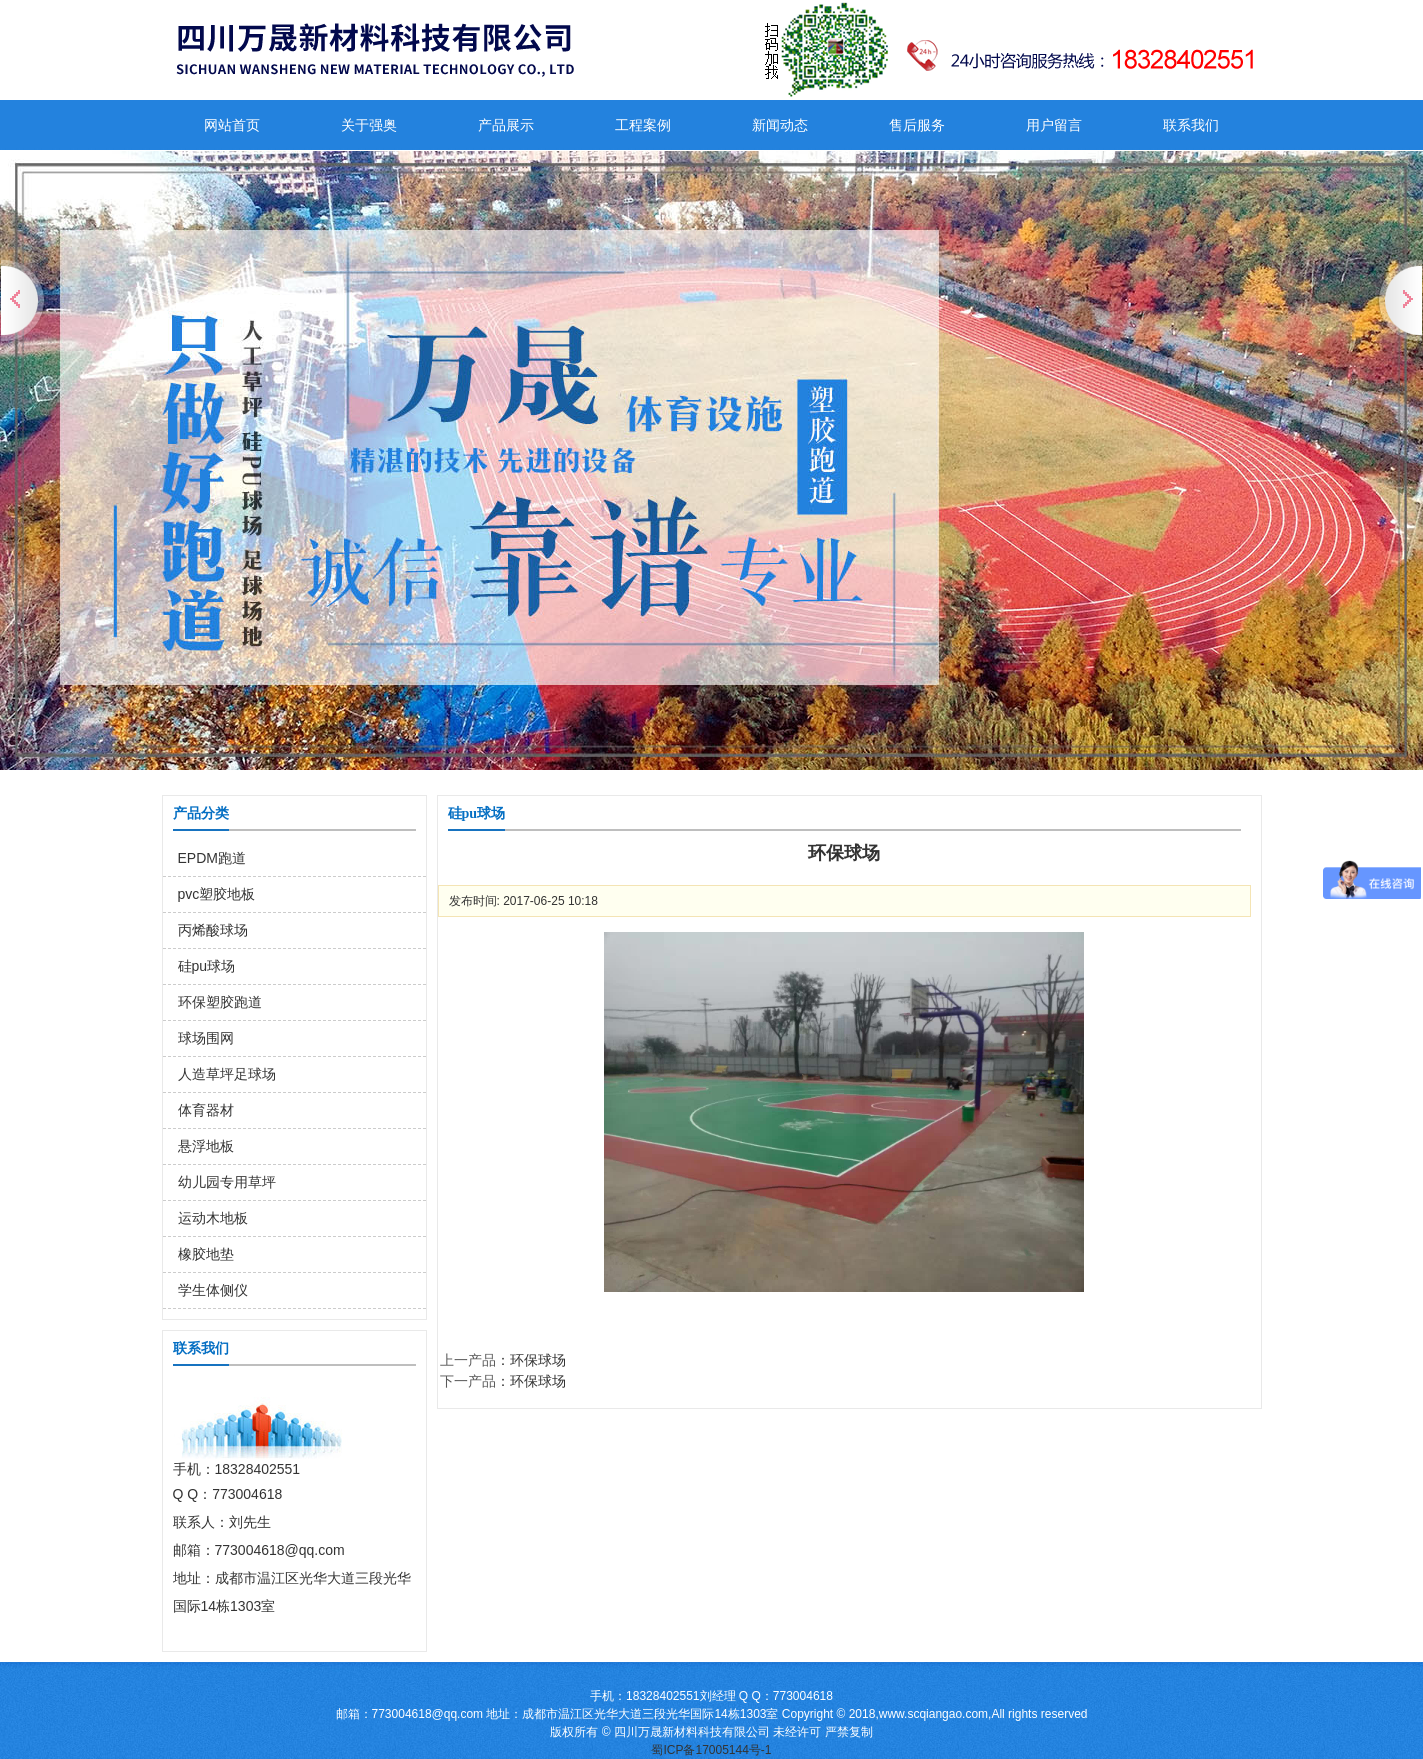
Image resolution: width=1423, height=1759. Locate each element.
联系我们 (1191, 125)
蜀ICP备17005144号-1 (711, 1750)
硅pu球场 (207, 966)
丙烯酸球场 (213, 930)
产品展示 (506, 125)
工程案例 (643, 125)
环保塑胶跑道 (220, 1002)
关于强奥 (369, 125)
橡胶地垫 (206, 1254)
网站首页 (232, 125)
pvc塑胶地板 (217, 894)
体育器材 (206, 1110)
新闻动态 (780, 125)
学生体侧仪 (213, 1290)
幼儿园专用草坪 (227, 1182)
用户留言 (1054, 125)
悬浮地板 (206, 1146)
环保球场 (538, 1360)
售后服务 (917, 125)
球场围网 (206, 1038)
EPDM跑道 (212, 858)
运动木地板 (213, 1218)
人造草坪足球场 (227, 1074)
